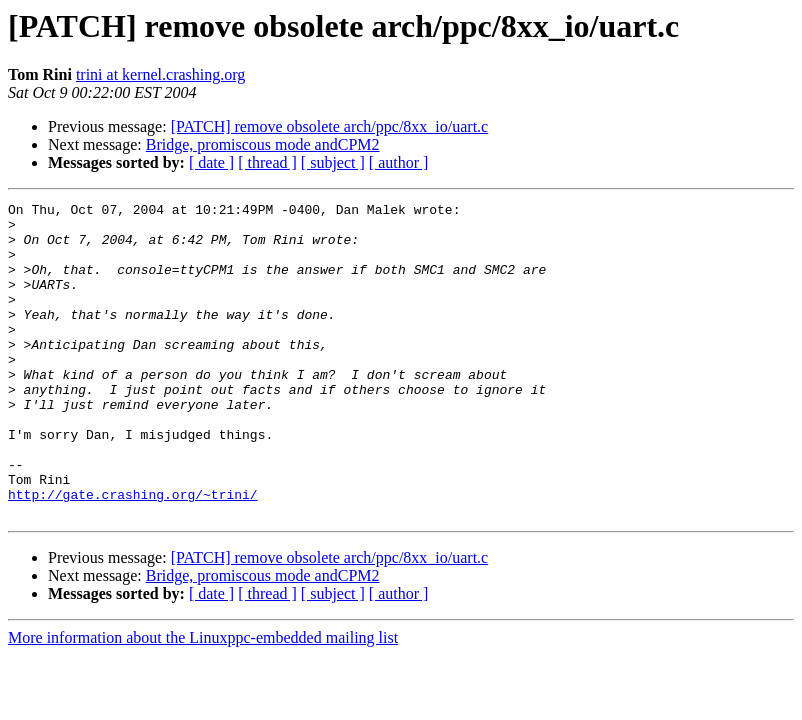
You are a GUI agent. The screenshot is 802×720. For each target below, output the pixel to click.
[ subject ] (333, 162)
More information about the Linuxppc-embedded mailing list (203, 700)
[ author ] (399, 162)
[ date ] (211, 162)
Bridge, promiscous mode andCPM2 (263, 144)
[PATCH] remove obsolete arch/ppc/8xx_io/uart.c (330, 126)
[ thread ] (267, 162)
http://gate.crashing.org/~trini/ (133, 554)
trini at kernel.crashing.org (160, 74)
